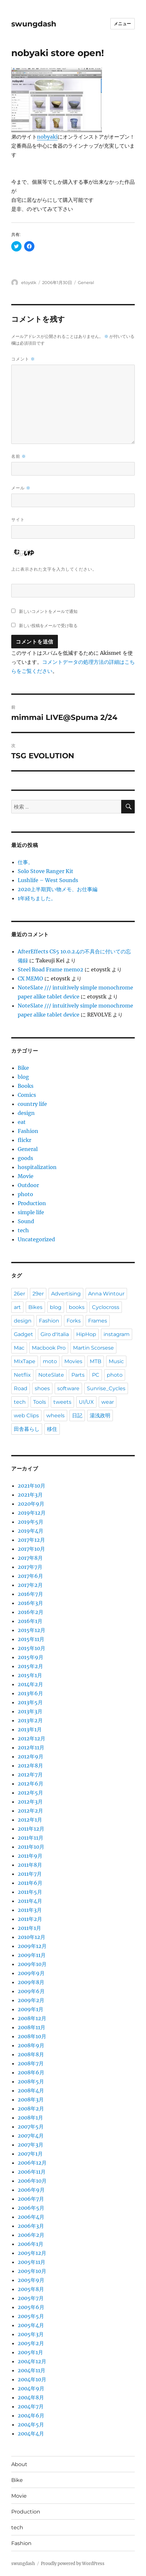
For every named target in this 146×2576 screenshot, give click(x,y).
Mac (19, 1348)
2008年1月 (30, 2117)
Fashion (28, 1131)
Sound (26, 1221)
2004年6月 (31, 2415)
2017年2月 (30, 1585)
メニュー (122, 23)
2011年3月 (30, 1910)
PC (95, 1375)
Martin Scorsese (93, 1348)
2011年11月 (30, 1837)
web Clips (26, 1415)
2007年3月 (30, 2144)
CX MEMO (30, 978)
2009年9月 (31, 1973)
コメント (23, 359)
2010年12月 (31, 1937)
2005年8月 (31, 2289)
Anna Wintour (106, 1294)
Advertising (66, 1294)
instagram (117, 1334)
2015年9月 (30, 1657)
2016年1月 (30, 1621)
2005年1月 (30, 2352)
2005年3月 (31, 2334)
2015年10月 (31, 1648)
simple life (31, 1212)
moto (50, 1361)
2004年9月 (31, 2388)
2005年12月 (32, 2253)
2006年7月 (31, 2199)
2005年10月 (32, 2271)
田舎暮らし (27, 1429)
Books (25, 1086)
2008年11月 (31, 2027)
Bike (23, 1068)
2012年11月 (31, 1747)
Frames (97, 1321)
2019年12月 (32, 1512)
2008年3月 (31, 2099)
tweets (62, 1402)
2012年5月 (30, 1792)
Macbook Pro (49, 1348)
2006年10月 (32, 2181)
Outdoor (28, 1185)
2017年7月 (30, 1567)
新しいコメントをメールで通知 (48, 611)
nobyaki (47, 136)
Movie (25, 1176)
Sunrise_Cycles (106, 1388)
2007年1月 (30, 2153)
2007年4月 (31, 2135)
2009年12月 (32, 1946)
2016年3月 (30, 1603)
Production (32, 1203)
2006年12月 (32, 2162)
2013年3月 (30, 1711)
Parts (78, 1375)
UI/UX (86, 1402)
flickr (24, 1140)
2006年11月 (32, 2171)
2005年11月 (31, 2262)
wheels (55, 1415)
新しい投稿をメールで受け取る (48, 625)
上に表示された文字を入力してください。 (54, 569)
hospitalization (37, 1167)
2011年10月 (31, 1847)
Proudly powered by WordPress (73, 2563)
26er (19, 1294)
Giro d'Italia (55, 1334)
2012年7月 (30, 1774)
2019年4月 (30, 1531)
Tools (39, 1402)
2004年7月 (31, 2406)
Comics (27, 1095)
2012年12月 (31, 1738)
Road (20, 1388)
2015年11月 (31, 1639)
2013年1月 (30, 1729)
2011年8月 (30, 1865)
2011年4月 (30, 1901)
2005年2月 (31, 2343)
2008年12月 (32, 2018)
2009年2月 (31, 2000)
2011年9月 (30, 1856)
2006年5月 (31, 2208)
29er (38, 1294)
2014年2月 (30, 1684)
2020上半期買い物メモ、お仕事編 (57, 889)
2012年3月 (30, 1801)
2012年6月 (30, 1783)
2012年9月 (30, 1756)
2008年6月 (31, 2072)
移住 (52, 1429)
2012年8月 (30, 1765)
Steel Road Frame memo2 (50, 969)
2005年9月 (31, 2280)
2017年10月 (31, 1549)
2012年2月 (30, 1810)
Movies (73, 1361)
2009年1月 (30, 2009)
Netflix (22, 1375)
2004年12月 (32, 2361)
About (19, 2464)
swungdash (33, 23)
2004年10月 (32, 2379)
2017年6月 (30, 1576)
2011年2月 (30, 1919)
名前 (18, 456)
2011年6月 (30, 1883)
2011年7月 (30, 1874)
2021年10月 (31, 1485)
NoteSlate (51, 1375)
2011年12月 (31, 1828)
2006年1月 (30, 2244)
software (68, 1388)
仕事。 (25, 862)
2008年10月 (32, 2036)
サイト (18, 519)
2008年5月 (31, 2081)
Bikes (35, 1307)
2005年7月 (31, 2298)
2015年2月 (30, 1666)
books (77, 1307)
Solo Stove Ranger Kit (45, 871)
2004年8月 (31, 2397)
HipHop (86, 1334)
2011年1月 (29, 1928)
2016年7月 (30, 1594)
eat (22, 1122)
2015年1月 (30, 1675)
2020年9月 (31, 1503)
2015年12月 (31, 1630)
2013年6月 (30, 1693)
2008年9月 (31, 2045)
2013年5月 (30, 1702)
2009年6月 (31, 1991)
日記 (77, 1415)
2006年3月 (31, 2226)
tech (23, 1230)
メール (21, 488)
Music (116, 1361)
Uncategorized (36, 1239)
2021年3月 (30, 1494)
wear (107, 1402)
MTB (95, 1361)
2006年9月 (31, 2190)
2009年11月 (32, 1955)
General (86, 282)
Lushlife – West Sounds (48, 880)
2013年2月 (30, 1720)
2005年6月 (31, 2307)
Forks (74, 1321)
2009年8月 (31, 1982)
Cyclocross (105, 1307)
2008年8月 (31, 2054)
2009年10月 (32, 1964)
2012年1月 (30, 1819)
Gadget (23, 1334)
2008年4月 (31, 2090)
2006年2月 (31, 2235)
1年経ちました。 (37, 898)
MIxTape (24, 1361)
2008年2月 (31, 2108)
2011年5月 (30, 1892)
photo (25, 1194)
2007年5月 (31, 2126)
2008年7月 (31, 2063)
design (26, 1113)
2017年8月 (30, 1558)
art (17, 1307)
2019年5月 (30, 1522)
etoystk (28, 282)
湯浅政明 (100, 1415)
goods (25, 1158)
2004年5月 (31, 2424)
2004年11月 (31, 2370)
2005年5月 (31, 2316)
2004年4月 (31, 2433)
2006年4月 (31, 2217)
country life (32, 1104)
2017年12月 (31, 1540)
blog (23, 1077)
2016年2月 (30, 1612)
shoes (42, 1388)
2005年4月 (31, 2325)
